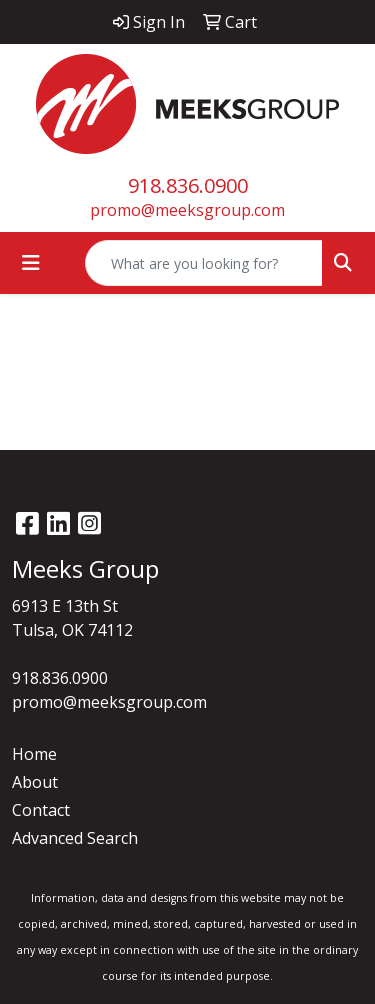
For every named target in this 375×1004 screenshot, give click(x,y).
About (35, 782)
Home (34, 754)
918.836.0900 (188, 185)
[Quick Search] (204, 263)
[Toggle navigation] (31, 263)
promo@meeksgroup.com (187, 210)
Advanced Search (75, 838)
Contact (41, 810)
